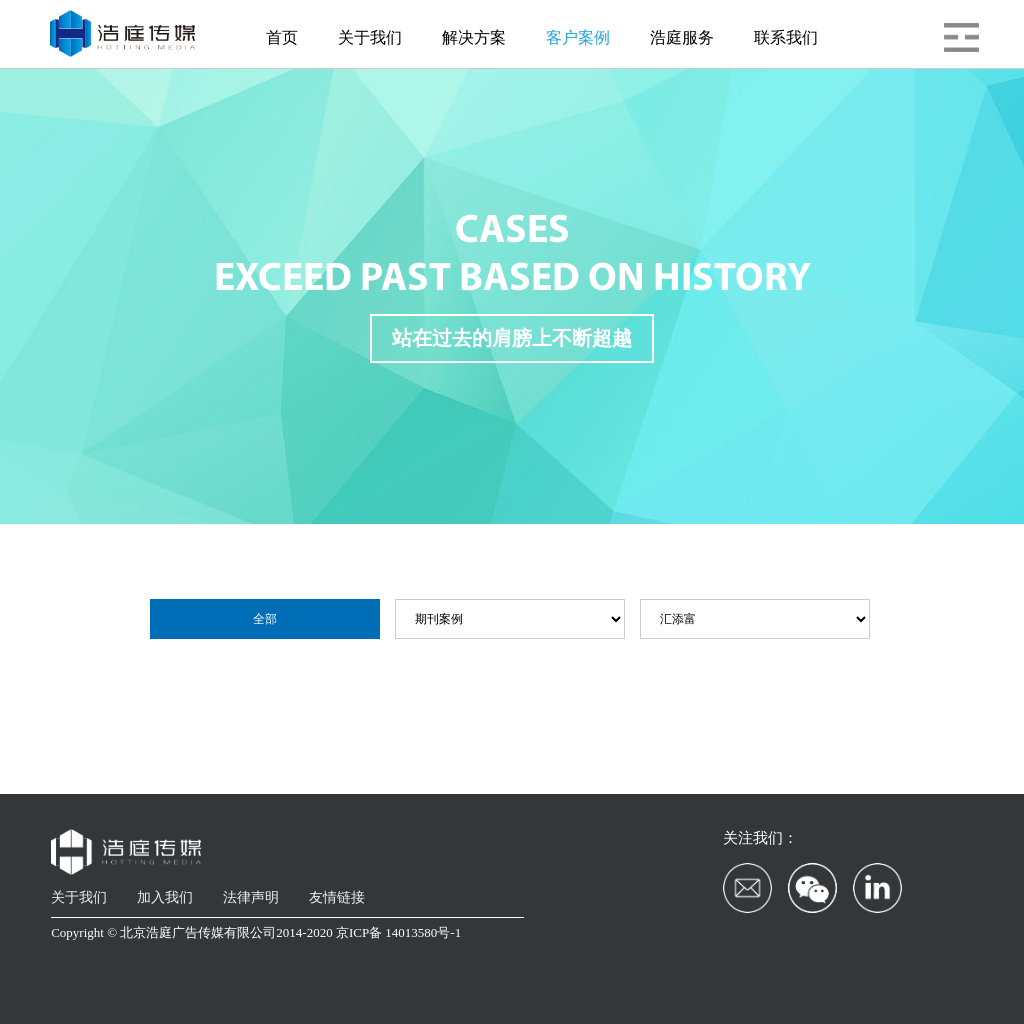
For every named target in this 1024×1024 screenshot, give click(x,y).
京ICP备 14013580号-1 (398, 932)
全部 (265, 619)
